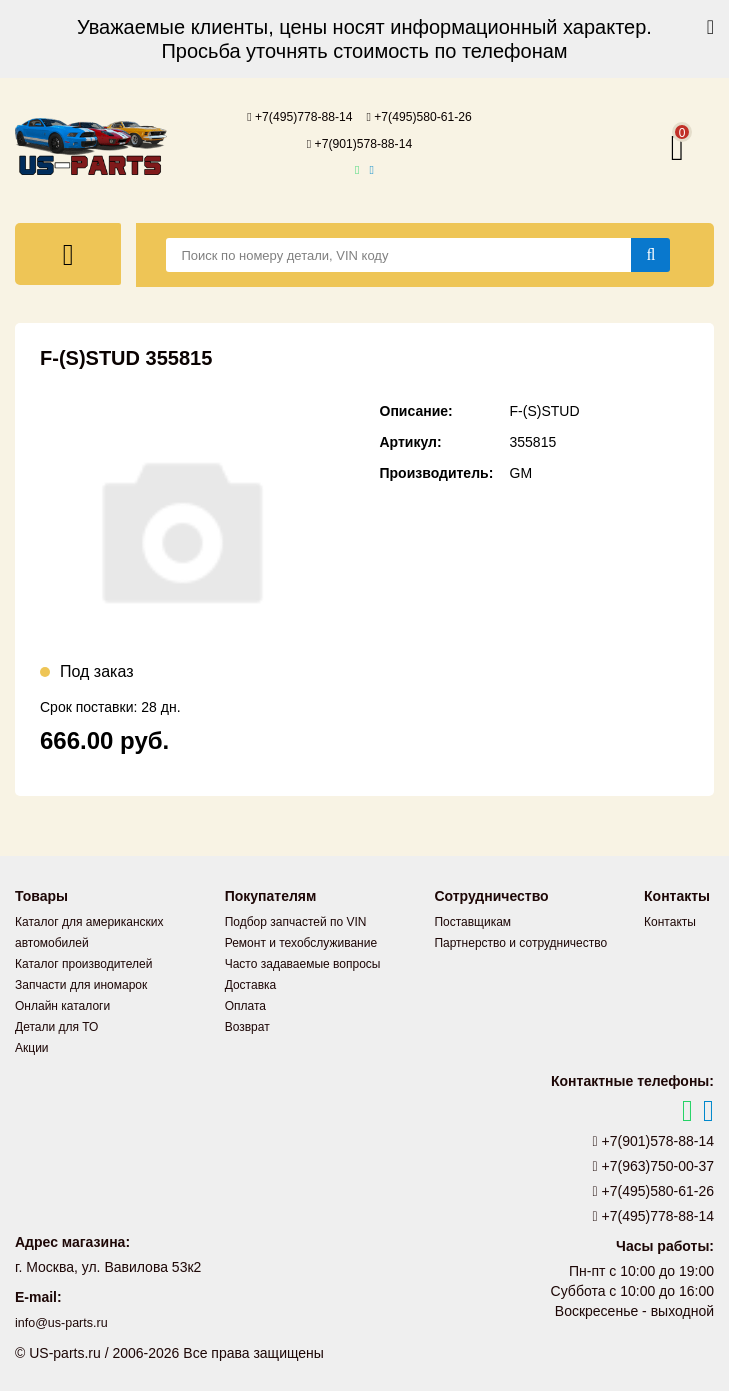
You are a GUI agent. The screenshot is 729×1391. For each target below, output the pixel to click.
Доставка (251, 983)
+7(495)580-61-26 (427, 116)
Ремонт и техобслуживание (301, 941)
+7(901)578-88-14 (360, 142)
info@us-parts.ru (67, 1321)
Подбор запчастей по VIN (296, 920)
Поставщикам (472, 920)
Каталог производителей (83, 962)
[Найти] (650, 253)
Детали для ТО (56, 1025)
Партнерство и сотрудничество (520, 941)
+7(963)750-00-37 (654, 1164)
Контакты (670, 920)
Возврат (247, 1025)
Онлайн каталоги (62, 1004)
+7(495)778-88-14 (292, 116)
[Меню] (68, 252)
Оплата (245, 1004)
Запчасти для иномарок (81, 983)
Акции (32, 1046)
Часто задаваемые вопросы (303, 962)
